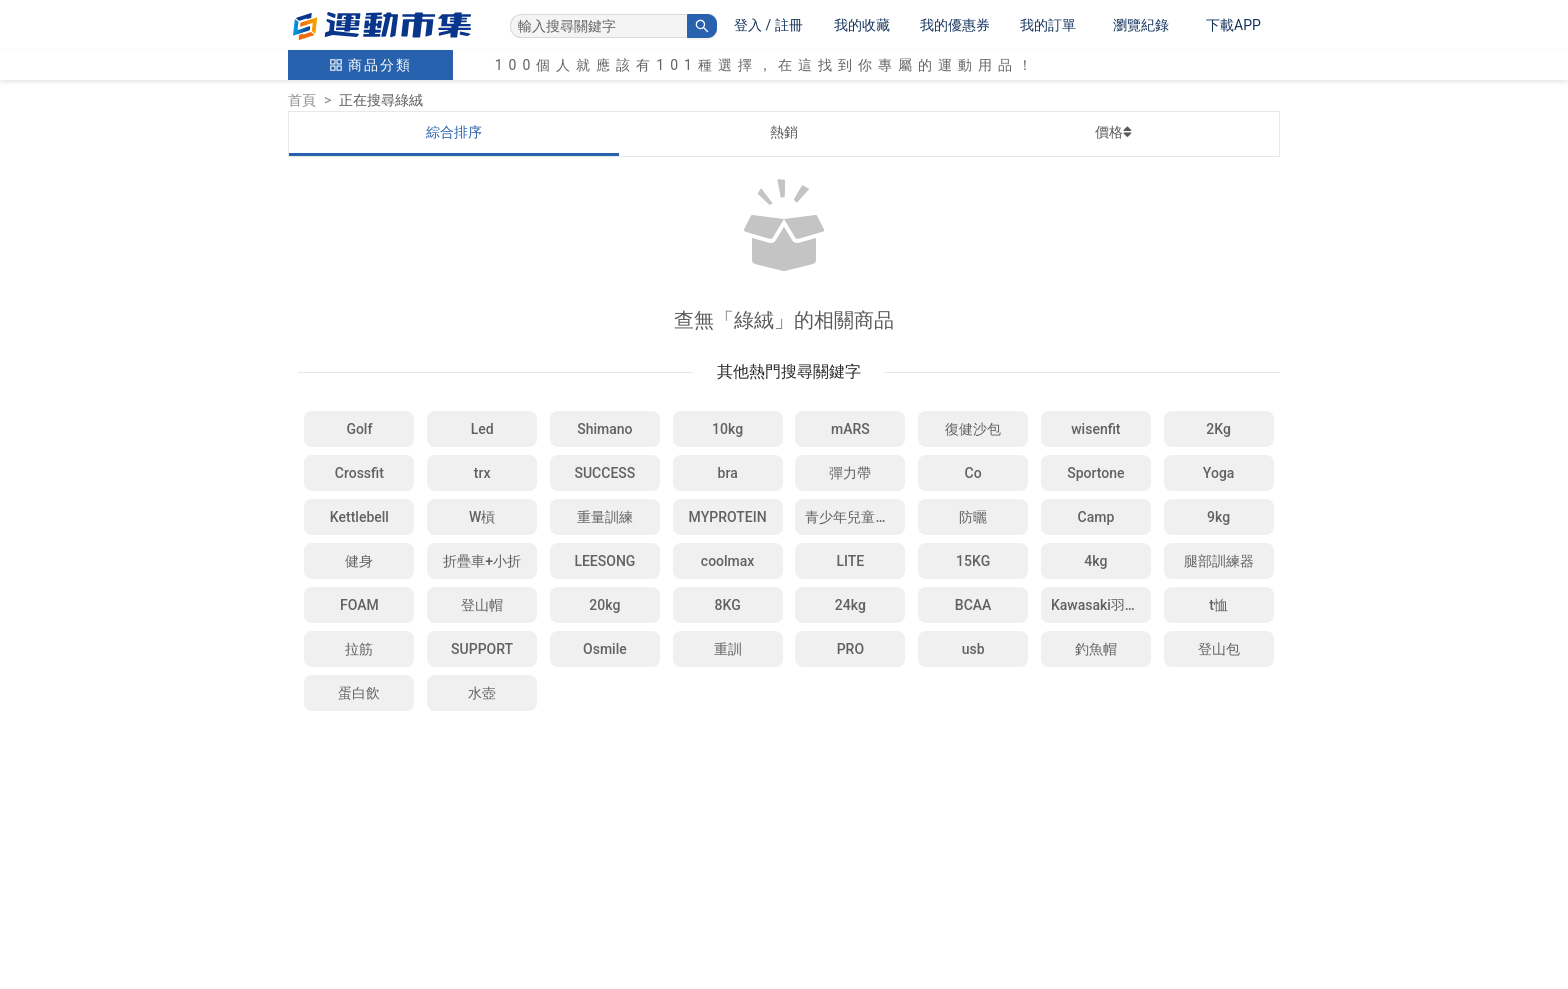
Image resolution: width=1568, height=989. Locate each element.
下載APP (1233, 25)
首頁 (302, 100)
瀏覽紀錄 (1141, 25)
